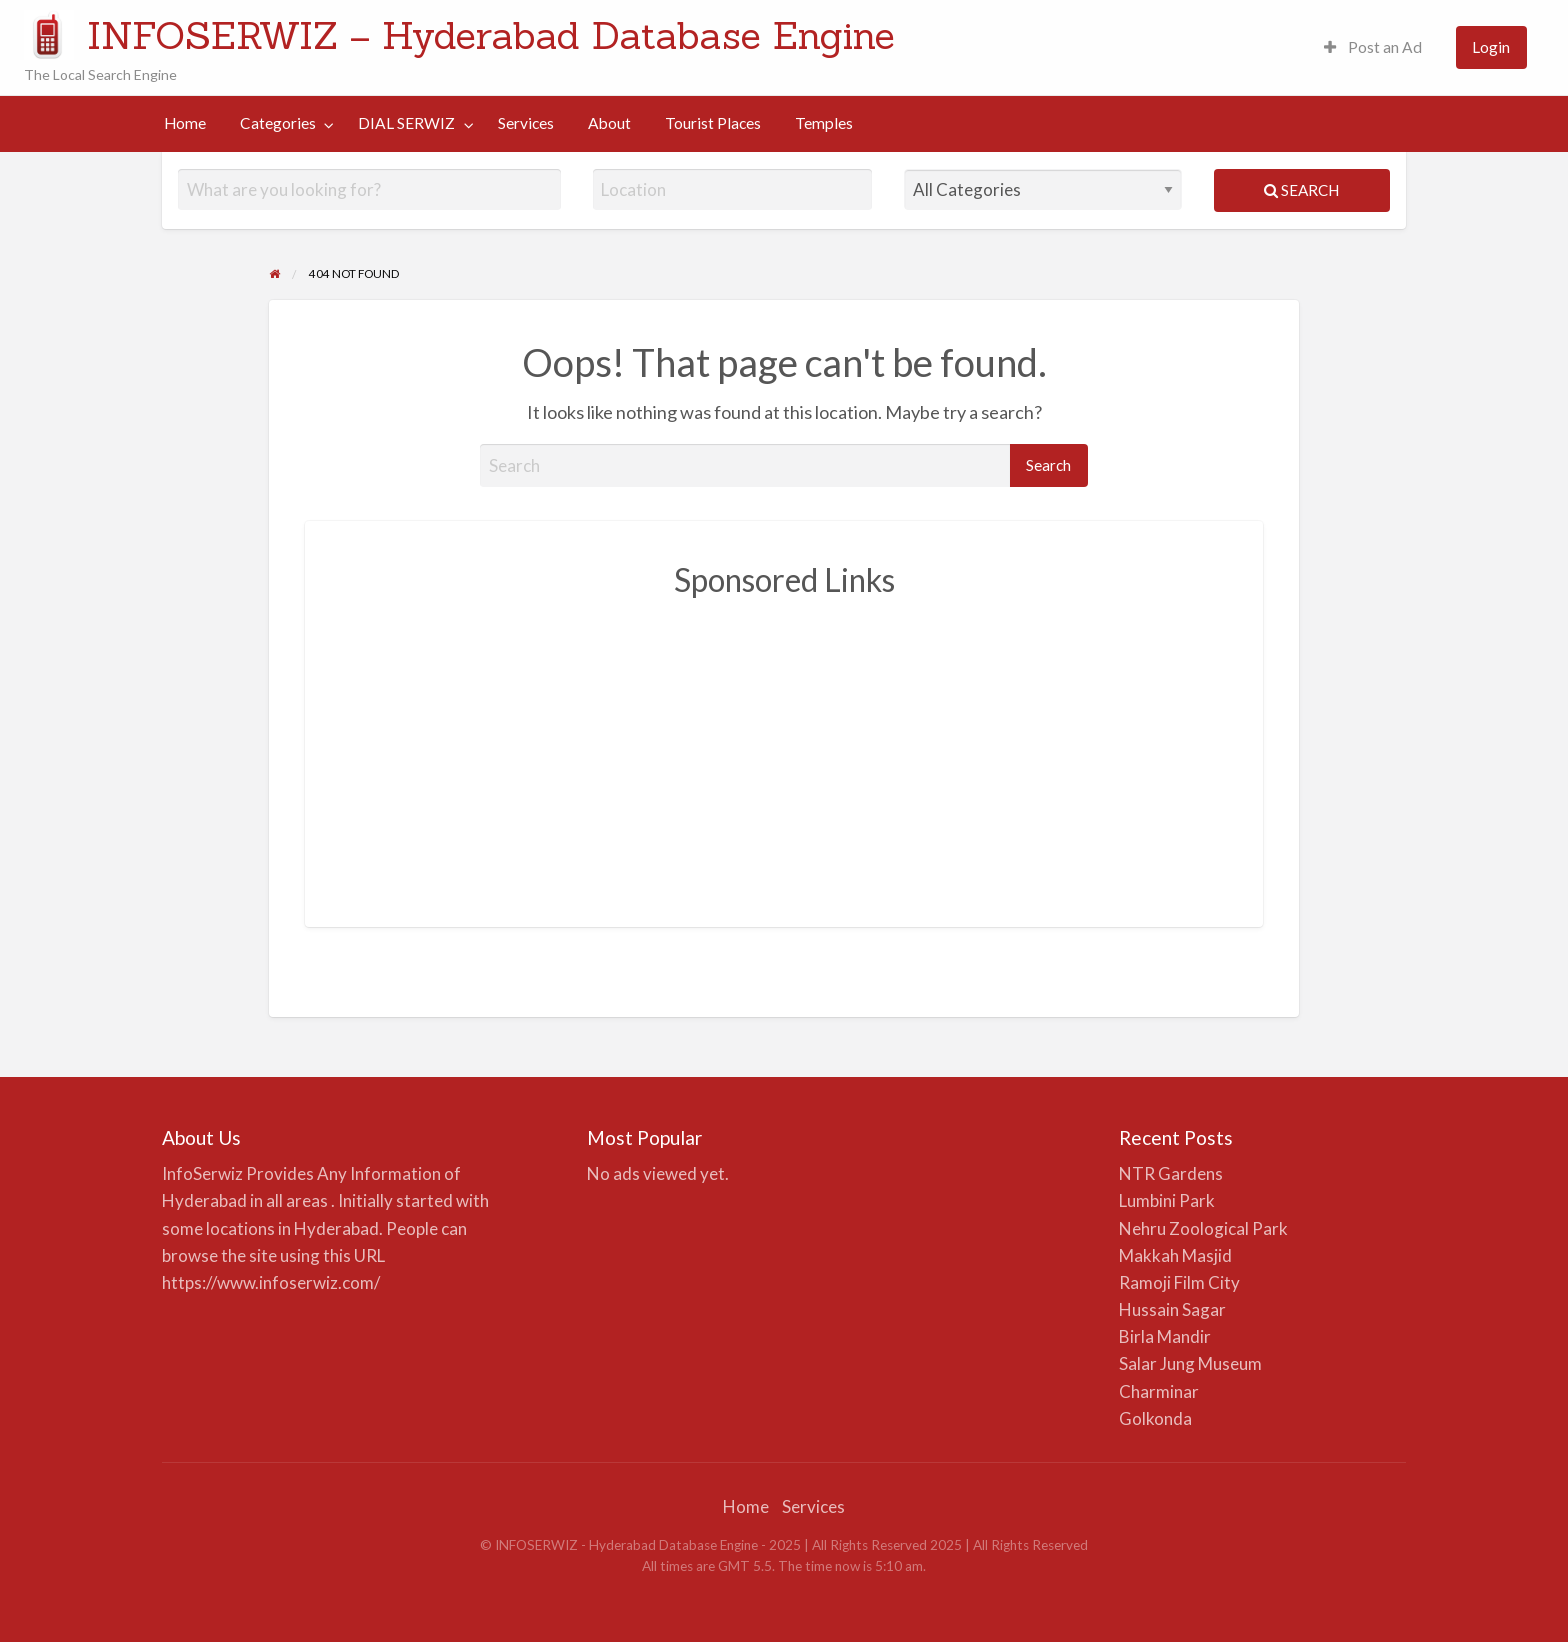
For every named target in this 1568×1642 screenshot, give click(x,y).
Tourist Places (713, 123)
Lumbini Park (1167, 1200)
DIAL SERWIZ (406, 123)
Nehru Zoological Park (1203, 1228)
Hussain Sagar (1172, 1309)
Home (185, 123)
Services (526, 123)
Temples (824, 123)
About (609, 123)
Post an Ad (1373, 47)
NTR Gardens (1171, 1173)
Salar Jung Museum (1190, 1363)
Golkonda (1155, 1418)
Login (1491, 47)
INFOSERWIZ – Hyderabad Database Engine (491, 35)
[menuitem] (1373, 47)
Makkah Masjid (1175, 1255)
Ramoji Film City (1179, 1282)
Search (1301, 190)
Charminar (1159, 1391)
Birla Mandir (1165, 1336)
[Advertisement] (784, 751)
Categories (278, 123)
